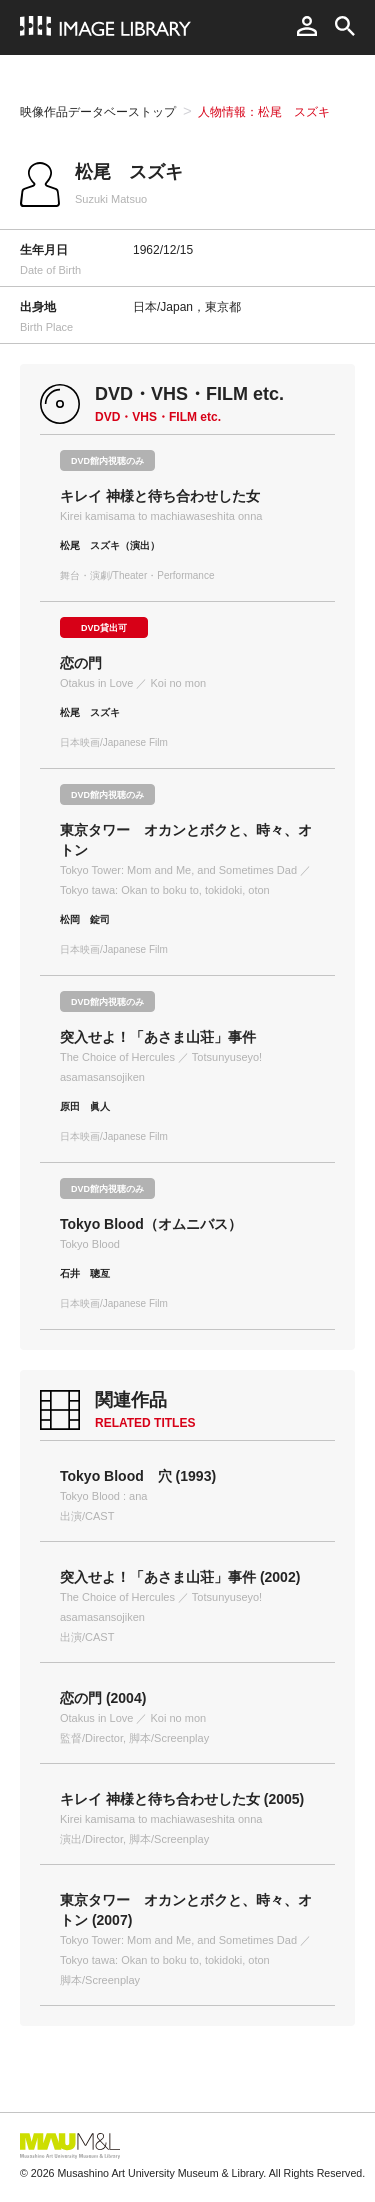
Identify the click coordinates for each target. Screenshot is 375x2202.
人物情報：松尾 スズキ (264, 112)
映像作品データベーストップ (98, 112)
